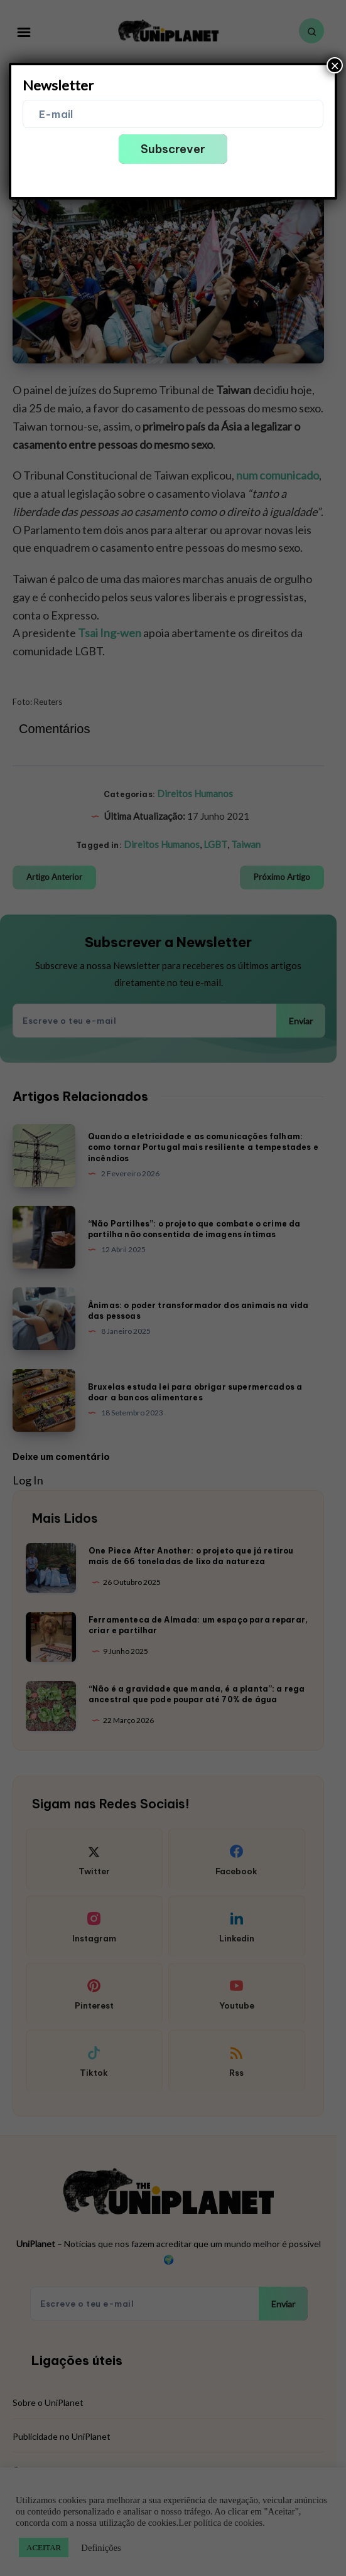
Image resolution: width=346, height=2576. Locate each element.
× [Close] (334, 65)
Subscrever (173, 149)
